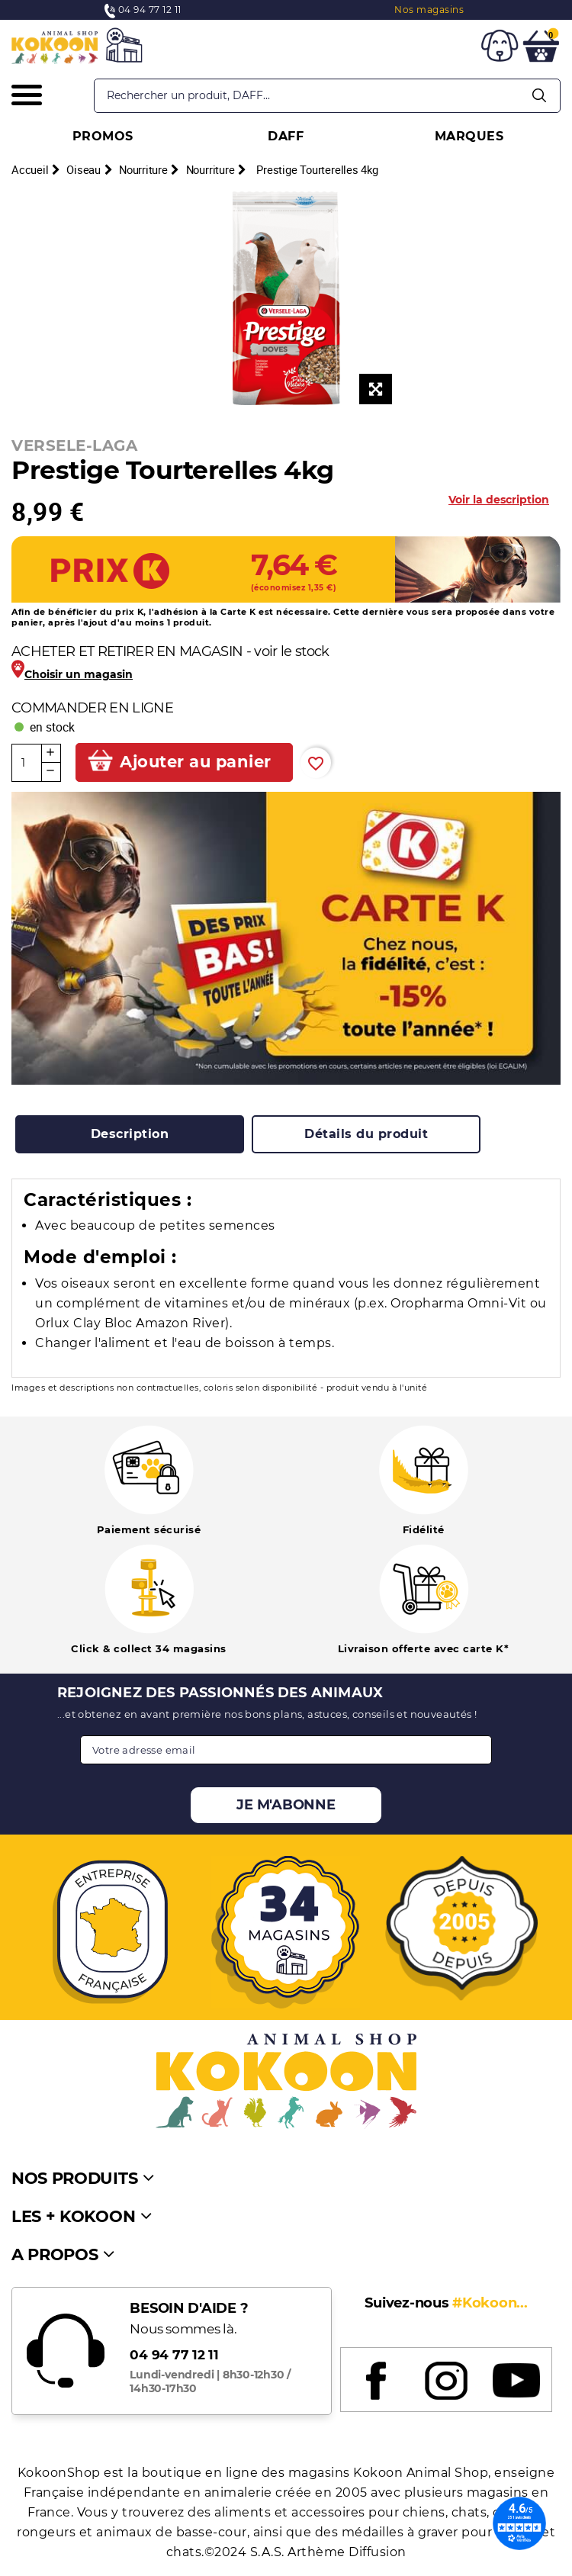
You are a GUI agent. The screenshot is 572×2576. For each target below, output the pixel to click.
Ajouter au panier (196, 761)
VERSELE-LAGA (74, 445)
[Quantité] (26, 763)
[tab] (129, 1134)
